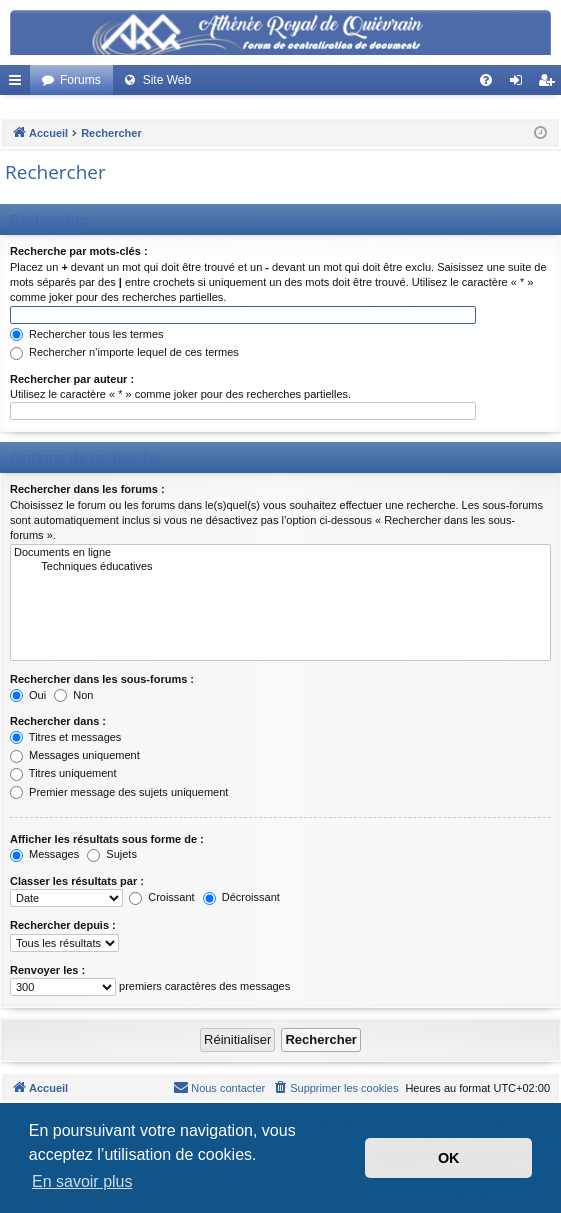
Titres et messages (65, 737)
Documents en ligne (280, 553)
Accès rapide (19, 84)
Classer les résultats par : (77, 881)
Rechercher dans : (58, 721)
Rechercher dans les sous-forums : (102, 679)
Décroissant (241, 897)
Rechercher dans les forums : (87, 489)
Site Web (167, 80)
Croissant (162, 897)
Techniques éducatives (280, 567)
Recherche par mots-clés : (79, 251)
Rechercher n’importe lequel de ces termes (124, 352)
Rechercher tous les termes (87, 334)
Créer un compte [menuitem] (550, 84)
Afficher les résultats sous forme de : (107, 839)
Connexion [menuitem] (520, 84)
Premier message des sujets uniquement (119, 792)
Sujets (112, 854)
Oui (28, 695)
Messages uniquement (75, 755)
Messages (44, 854)
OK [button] (449, 1158)
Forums (80, 80)
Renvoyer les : (47, 970)
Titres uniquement (63, 773)
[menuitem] (486, 80)
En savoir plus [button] (82, 1181)
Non (73, 695)
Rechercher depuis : (63, 925)
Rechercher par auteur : (72, 379)
